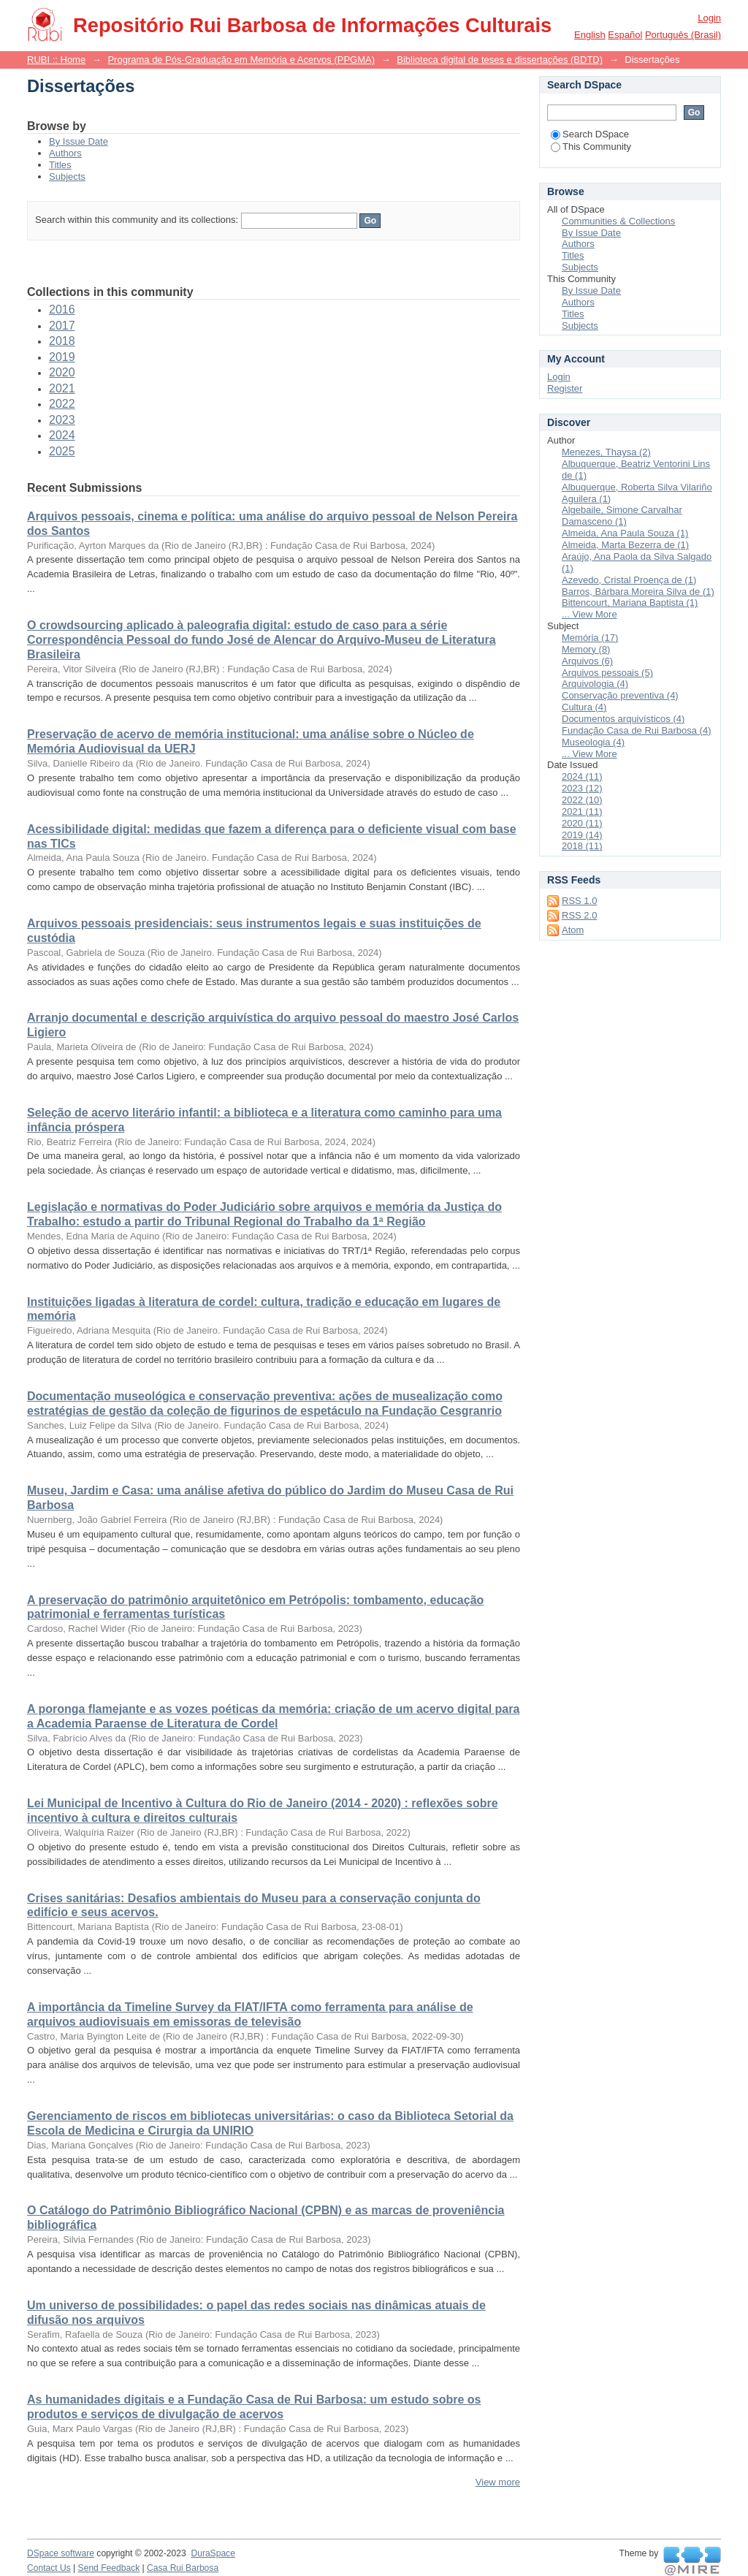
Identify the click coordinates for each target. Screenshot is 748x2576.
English (590, 34)
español (625, 34)
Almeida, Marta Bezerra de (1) (625, 544)
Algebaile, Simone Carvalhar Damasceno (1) (622, 515)
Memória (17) (590, 637)
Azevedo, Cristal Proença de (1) (629, 579)
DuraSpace (212, 2553)
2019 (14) (582, 834)
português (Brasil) (683, 34)
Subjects (67, 176)
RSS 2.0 (579, 915)
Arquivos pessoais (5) (607, 672)
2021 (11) (582, 811)
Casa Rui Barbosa (182, 2568)
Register (564, 388)
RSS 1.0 (579, 900)
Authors (65, 153)
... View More (589, 614)
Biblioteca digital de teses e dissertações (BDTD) (500, 59)
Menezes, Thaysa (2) (606, 452)
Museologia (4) (593, 742)
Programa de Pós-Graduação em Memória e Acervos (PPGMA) (241, 59)
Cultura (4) (584, 707)
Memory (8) (586, 649)
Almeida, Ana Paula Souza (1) (625, 533)
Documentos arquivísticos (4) (623, 718)
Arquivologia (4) (595, 683)
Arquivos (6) (587, 661)
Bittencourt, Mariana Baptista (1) (630, 602)
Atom (573, 929)
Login (709, 17)
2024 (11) (582, 776)
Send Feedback (109, 2568)
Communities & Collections (618, 221)
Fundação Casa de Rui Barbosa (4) (636, 730)
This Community (591, 146)
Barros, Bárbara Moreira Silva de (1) (638, 591)
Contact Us (49, 2568)
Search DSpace (590, 134)
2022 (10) (582, 799)
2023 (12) (582, 788)
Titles (60, 164)
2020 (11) (582, 823)
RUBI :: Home (56, 59)
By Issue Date (78, 141)
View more (498, 2482)
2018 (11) (582, 845)
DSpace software (60, 2553)
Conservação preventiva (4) (620, 695)
